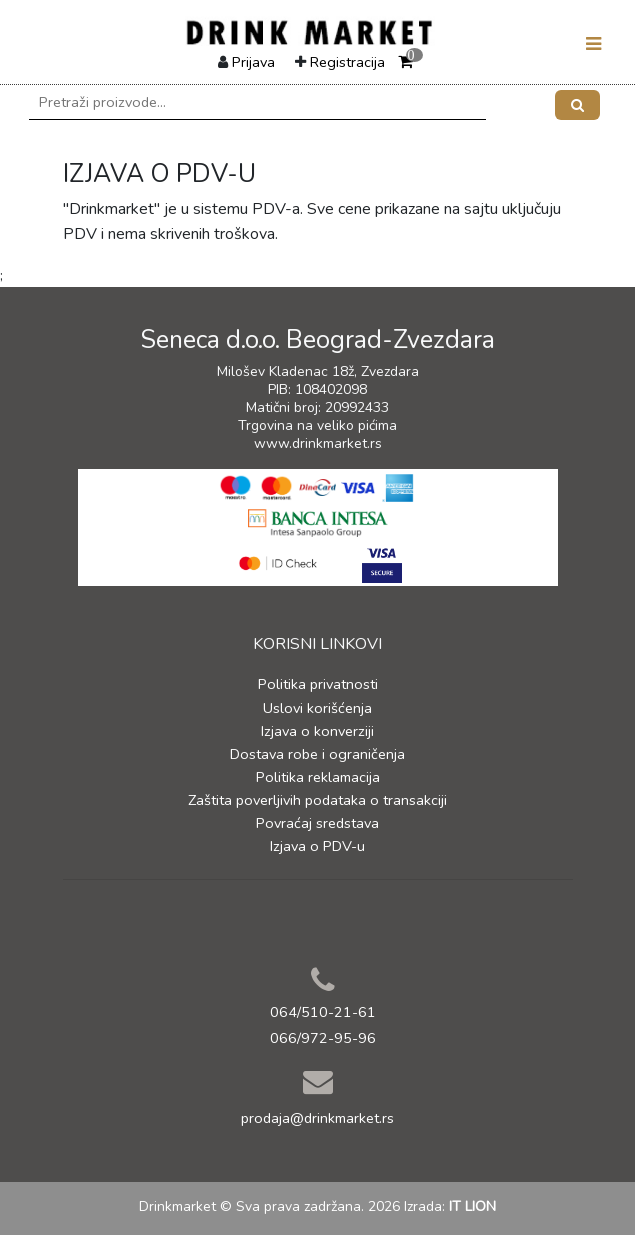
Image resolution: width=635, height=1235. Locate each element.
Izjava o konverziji (317, 731)
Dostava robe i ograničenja (317, 754)
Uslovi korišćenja (317, 708)
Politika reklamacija (318, 777)
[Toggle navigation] (593, 44)
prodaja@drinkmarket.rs (317, 1118)
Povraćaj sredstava (317, 823)
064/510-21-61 (323, 1012)
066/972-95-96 (323, 1038)
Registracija (347, 62)
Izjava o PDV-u (317, 846)
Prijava (253, 62)
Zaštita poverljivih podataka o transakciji (317, 800)
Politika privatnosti (318, 684)
